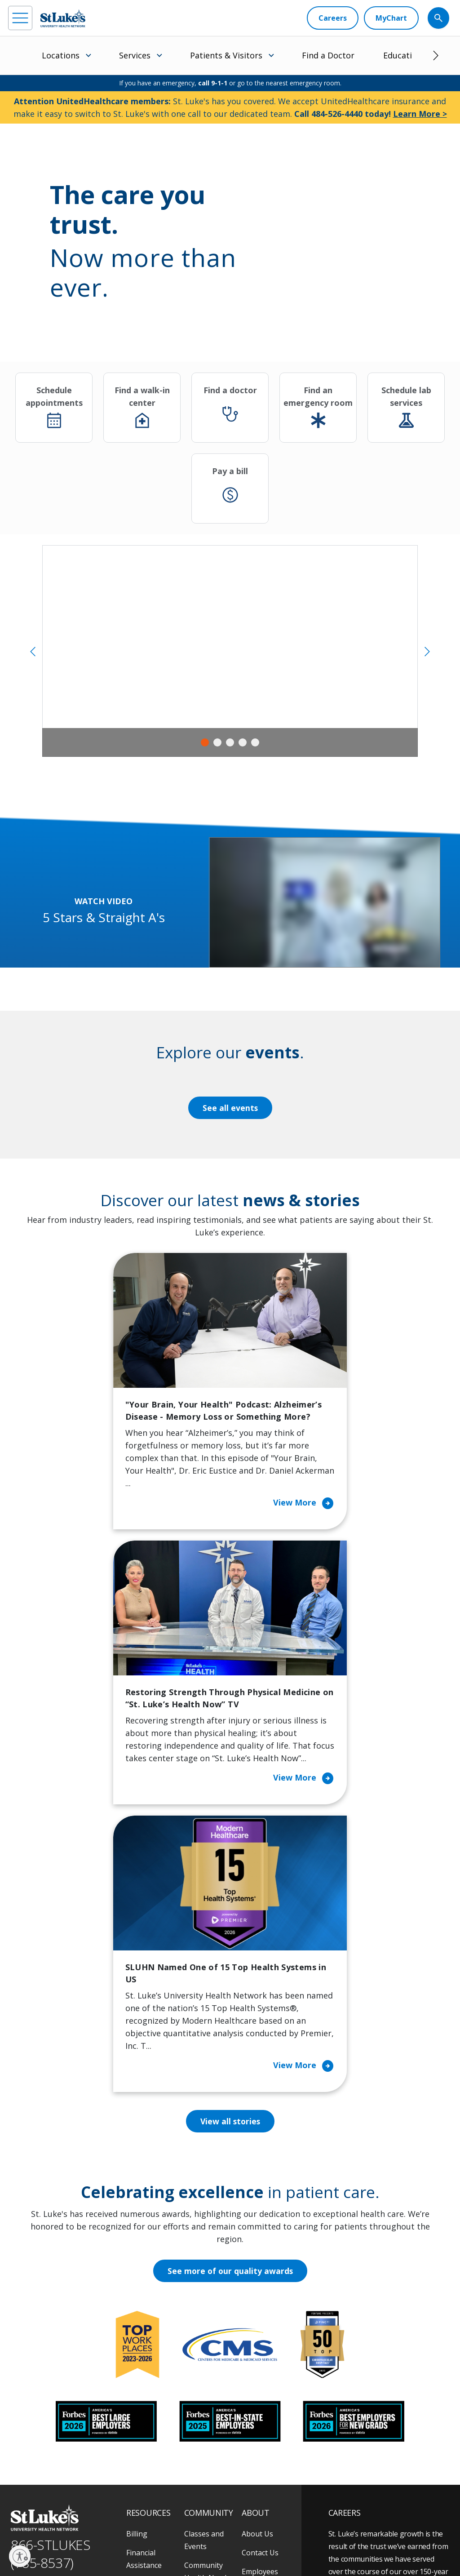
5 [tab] (255, 742)
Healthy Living (208, 2378)
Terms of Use (178, 2538)
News (251, 2366)
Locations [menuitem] (61, 55)
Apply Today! (369, 2448)
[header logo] (62, 18)
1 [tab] (205, 742)
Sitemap (116, 2549)
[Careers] (333, 18)
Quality (253, 2384)
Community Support (203, 2353)
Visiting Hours (150, 2454)
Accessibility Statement (83, 2538)
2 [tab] (217, 742)
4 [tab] (243, 742)
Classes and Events (204, 2277)
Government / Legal (73, 2549)
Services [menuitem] (134, 55)
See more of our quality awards (230, 2008)
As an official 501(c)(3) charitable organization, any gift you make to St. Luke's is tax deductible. (125, 2519)
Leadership (260, 2347)
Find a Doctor (328, 55)
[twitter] (115, 2499)
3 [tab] (230, 742)
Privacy (38, 2538)
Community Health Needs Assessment (207, 2315)
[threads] (90, 2499)
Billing (136, 2271)
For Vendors (147, 2353)
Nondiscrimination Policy (234, 2538)
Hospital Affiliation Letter (153, 2378)
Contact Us (260, 2290)
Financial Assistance (144, 2296)
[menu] (20, 18)
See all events (230, 1107)
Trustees (257, 2403)
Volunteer (201, 2397)
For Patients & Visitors (150, 2328)
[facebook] (16, 2498)
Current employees (382, 2485)
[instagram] (41, 2498)
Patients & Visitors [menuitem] (226, 55)
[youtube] (140, 2498)
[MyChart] (391, 18)
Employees (260, 2309)
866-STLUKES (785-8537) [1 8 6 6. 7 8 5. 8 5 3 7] (50, 2291)
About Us (257, 2271)
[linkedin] (65, 2498)
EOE (15, 2538)
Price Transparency (149, 2409)
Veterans (141, 2435)
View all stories (230, 1859)
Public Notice (136, 2538)
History (254, 2328)
